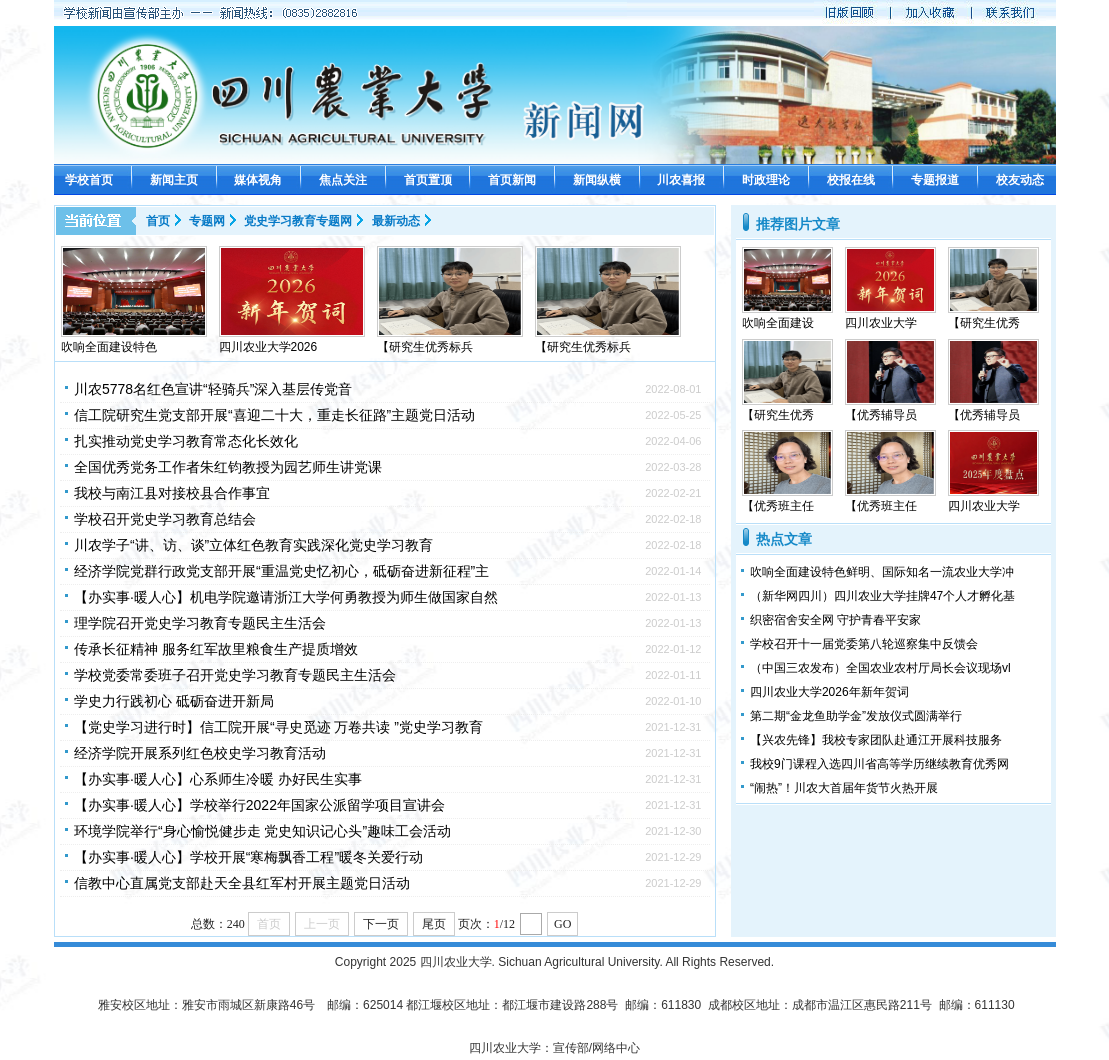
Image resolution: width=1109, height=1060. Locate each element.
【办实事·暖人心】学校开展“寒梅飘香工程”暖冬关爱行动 (248, 857)
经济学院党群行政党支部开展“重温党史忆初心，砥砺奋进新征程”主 (281, 571)
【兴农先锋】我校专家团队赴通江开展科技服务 (876, 740)
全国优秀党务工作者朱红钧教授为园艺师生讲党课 (228, 467)
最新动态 (396, 221)
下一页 (381, 924)
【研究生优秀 (984, 323)
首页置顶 (428, 180)
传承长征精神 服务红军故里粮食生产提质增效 (216, 649)
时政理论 (766, 180)
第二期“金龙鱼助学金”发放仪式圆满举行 (856, 716)
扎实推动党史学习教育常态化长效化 (186, 441)
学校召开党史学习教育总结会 (165, 519)
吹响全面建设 (778, 323)
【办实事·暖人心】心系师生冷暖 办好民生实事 (218, 779)
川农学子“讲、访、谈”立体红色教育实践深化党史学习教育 (253, 545)
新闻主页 (174, 180)
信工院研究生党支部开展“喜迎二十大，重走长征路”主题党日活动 (274, 415)
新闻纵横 (597, 180)
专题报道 (935, 180)
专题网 (207, 221)
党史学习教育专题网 (298, 221)
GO (562, 924)
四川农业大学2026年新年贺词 (829, 692)
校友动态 (1020, 180)
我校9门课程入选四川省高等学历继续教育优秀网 (879, 764)
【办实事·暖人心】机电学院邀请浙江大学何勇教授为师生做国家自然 (286, 597)
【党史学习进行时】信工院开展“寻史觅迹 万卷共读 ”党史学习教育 (278, 727)
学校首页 (89, 180)
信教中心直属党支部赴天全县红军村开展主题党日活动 (242, 883)
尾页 (434, 924)
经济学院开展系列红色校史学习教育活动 (200, 753)
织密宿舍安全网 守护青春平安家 (835, 620)
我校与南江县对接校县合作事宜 (172, 493)
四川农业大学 (881, 323)
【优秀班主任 (778, 506)
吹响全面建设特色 (109, 347)
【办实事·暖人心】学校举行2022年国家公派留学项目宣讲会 (259, 805)
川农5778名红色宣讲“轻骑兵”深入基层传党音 (213, 389)
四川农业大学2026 (268, 347)
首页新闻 (512, 180)
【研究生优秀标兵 (425, 347)
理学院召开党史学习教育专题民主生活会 (200, 623)
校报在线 (851, 180)
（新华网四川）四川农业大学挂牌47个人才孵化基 (882, 596)
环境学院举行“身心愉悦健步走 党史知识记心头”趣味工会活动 (262, 831)
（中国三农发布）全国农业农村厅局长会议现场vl (880, 668)
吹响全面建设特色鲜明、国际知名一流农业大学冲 (882, 572)
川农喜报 (681, 180)
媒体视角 (258, 180)
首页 (158, 221)
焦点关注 (343, 180)
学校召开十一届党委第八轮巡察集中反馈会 (864, 644)
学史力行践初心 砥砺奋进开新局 (174, 701)
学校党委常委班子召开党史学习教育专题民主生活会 (235, 675)
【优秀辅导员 (881, 415)
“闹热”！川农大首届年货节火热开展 (844, 788)
